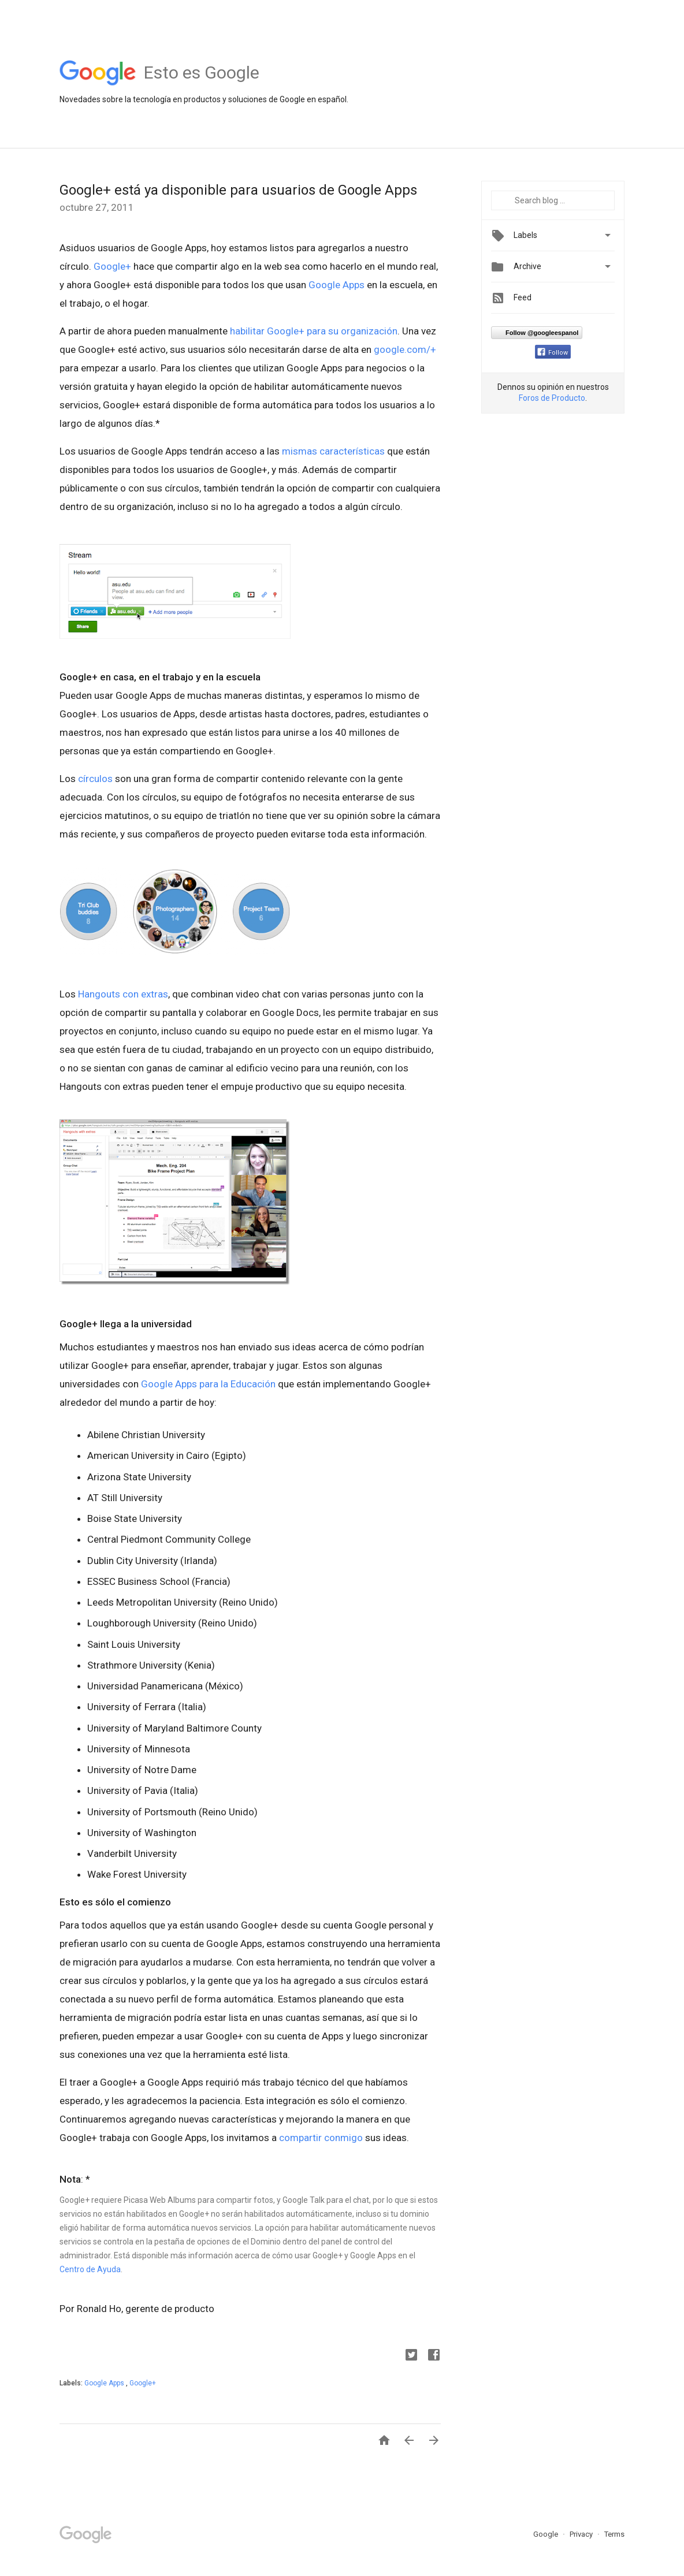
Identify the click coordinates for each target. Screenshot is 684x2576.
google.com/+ (405, 349)
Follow (552, 352)
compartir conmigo (321, 2137)
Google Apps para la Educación (208, 1384)
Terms (614, 2534)
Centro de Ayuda (90, 2269)
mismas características (333, 451)
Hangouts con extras (123, 994)
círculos (95, 778)
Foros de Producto (552, 398)
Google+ (112, 266)
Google (546, 2534)
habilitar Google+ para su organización (313, 331)
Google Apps (336, 285)
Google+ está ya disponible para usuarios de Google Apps (238, 190)
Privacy (582, 2534)
